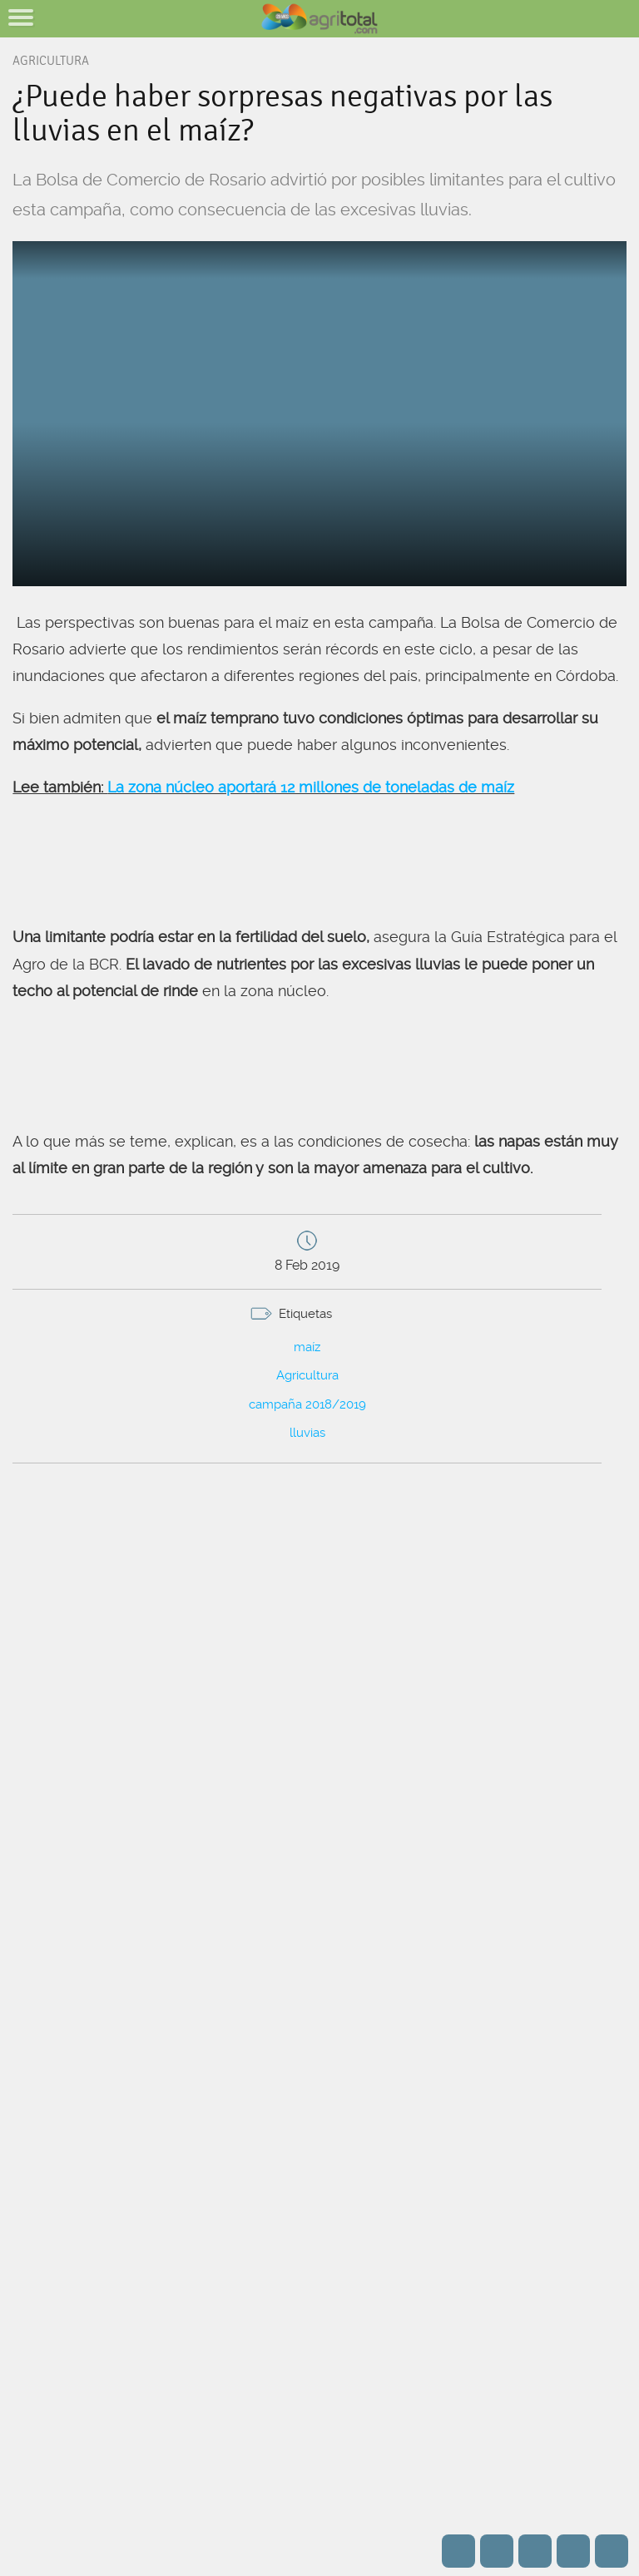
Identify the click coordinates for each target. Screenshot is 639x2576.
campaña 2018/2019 (307, 1404)
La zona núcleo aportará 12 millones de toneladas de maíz (310, 787)
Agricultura (307, 1375)
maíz (307, 1347)
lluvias (307, 1432)
